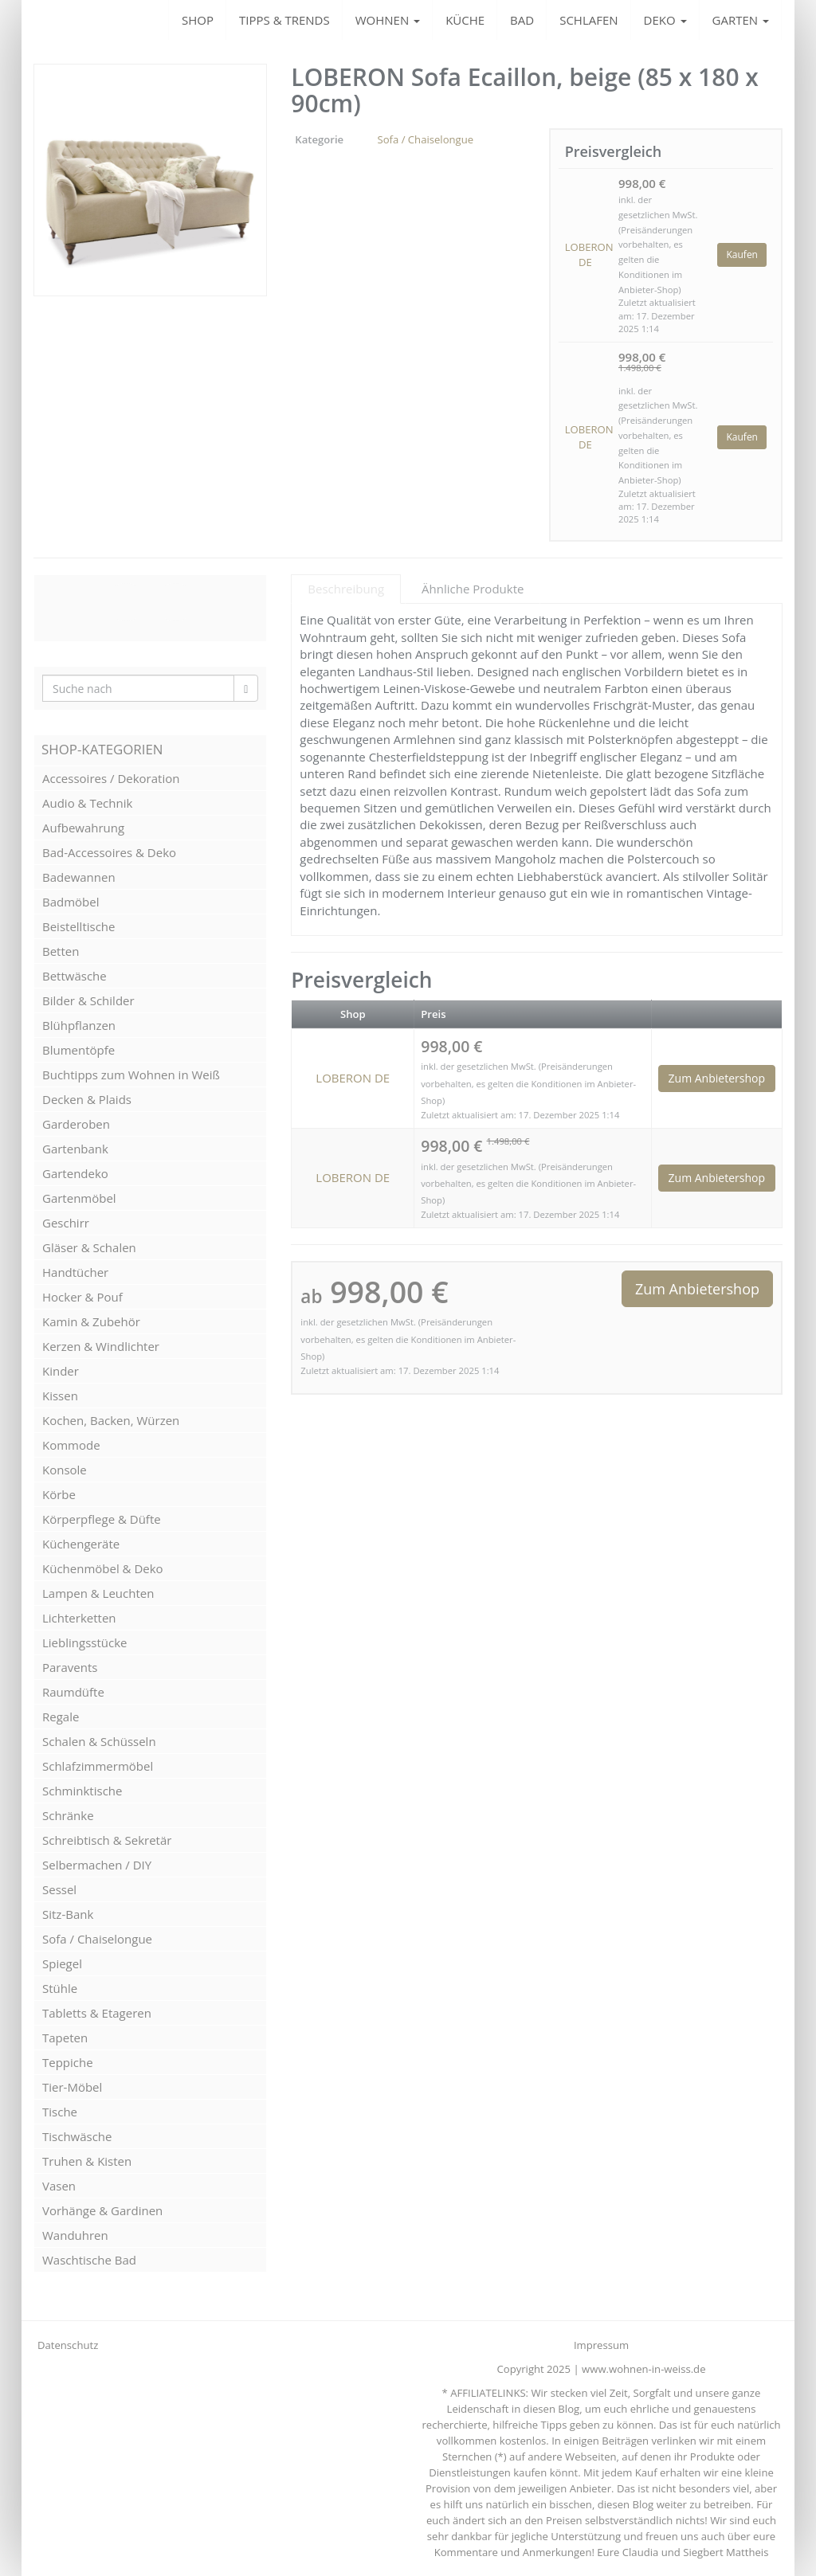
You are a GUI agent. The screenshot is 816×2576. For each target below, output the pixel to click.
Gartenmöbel (79, 1198)
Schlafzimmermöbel (97, 1766)
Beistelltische (78, 926)
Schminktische (82, 1791)
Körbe (59, 1494)
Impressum (601, 2345)
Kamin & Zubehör (91, 1321)
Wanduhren (75, 2235)
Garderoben (76, 1124)
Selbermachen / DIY (96, 1865)
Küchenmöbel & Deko (102, 1568)
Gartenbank (75, 1149)
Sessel (59, 1889)
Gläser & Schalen (89, 1247)
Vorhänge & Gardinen (102, 2210)
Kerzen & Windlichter (100, 1346)
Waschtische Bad (89, 2260)
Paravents (69, 1667)
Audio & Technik (87, 803)
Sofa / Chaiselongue (425, 139)
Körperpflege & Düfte (101, 1519)
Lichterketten (79, 1618)
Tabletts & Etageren (96, 2013)
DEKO (665, 20)
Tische (59, 2112)
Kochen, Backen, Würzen (110, 1420)
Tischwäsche (77, 2136)
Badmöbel (71, 902)
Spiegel (62, 1963)
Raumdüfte (73, 1692)
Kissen (60, 1395)
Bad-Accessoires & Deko (109, 852)
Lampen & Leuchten (98, 1593)
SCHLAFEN (588, 20)
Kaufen (742, 254)
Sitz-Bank (67, 1914)
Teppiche (67, 2062)
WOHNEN (387, 20)
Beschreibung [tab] (346, 589)
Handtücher (75, 1272)
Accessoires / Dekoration (110, 778)
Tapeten (65, 2038)
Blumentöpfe (78, 1050)
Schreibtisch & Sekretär (106, 1840)
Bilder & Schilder (88, 1000)
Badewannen (79, 877)
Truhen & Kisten (86, 2161)
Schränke (68, 1815)
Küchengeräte (81, 1544)
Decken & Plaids (86, 1099)
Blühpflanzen (79, 1025)
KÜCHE (464, 20)
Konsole (64, 1470)
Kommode (71, 1445)
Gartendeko (75, 1173)
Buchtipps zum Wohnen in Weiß (131, 1074)
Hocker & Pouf (82, 1297)
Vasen (59, 2186)
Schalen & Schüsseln (99, 1741)
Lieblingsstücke (84, 1642)
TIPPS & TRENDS (284, 20)
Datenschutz (67, 2345)
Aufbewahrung (83, 828)
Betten (60, 951)
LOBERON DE (585, 254)
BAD (522, 20)
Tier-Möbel (72, 2087)
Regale (60, 1717)
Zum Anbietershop (717, 1078)
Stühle (59, 1988)
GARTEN (740, 20)
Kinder (60, 1371)
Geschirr (65, 1223)
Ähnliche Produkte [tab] (473, 589)
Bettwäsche (74, 976)
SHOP (198, 20)
